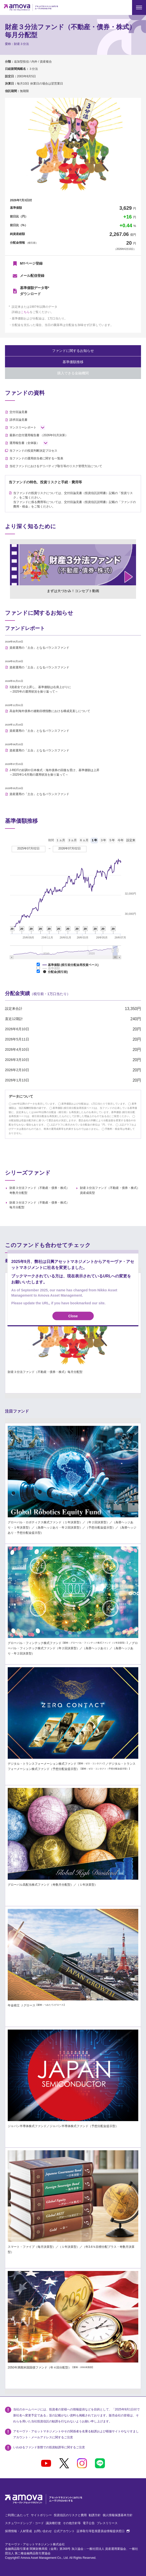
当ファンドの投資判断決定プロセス (33, 450)
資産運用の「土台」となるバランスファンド (39, 647)
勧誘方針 (95, 2515)
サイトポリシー (41, 2515)
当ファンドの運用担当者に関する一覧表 (36, 458)
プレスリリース (107, 2523)
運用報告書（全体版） (24, 443)
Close (73, 1316)
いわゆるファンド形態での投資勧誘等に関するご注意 (49, 2447)
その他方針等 (72, 2523)
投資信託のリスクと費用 (70, 2515)
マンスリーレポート (22, 427)
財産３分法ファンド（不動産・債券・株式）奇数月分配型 (39, 1190)
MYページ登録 (31, 263)
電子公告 (89, 2523)
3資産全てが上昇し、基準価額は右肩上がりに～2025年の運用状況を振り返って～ (40, 689)
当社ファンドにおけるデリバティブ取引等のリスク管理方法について (55, 466)
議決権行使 (53, 2523)
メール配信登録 (32, 276)
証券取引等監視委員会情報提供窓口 (103, 2531)
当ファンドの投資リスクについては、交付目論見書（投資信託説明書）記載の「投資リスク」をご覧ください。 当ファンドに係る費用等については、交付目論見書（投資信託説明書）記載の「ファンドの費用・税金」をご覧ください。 (74, 499)
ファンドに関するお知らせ (94, 350)
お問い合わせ (43, 2531)
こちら (25, 312)
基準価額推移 (99, 361)
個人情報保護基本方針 (118, 2515)
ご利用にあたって (17, 2515)
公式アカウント (64, 2531)
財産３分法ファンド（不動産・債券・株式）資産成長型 (110, 1190)
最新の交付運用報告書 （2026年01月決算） (38, 435)
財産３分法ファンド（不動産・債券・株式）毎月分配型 (39, 1205)
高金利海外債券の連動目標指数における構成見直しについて (49, 711)
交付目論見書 (18, 412)
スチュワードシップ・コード (24, 2523)
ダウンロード (34, 290)
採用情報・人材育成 (18, 2531)
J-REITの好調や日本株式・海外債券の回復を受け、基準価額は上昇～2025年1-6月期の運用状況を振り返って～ (54, 772)
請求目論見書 (18, 419)
